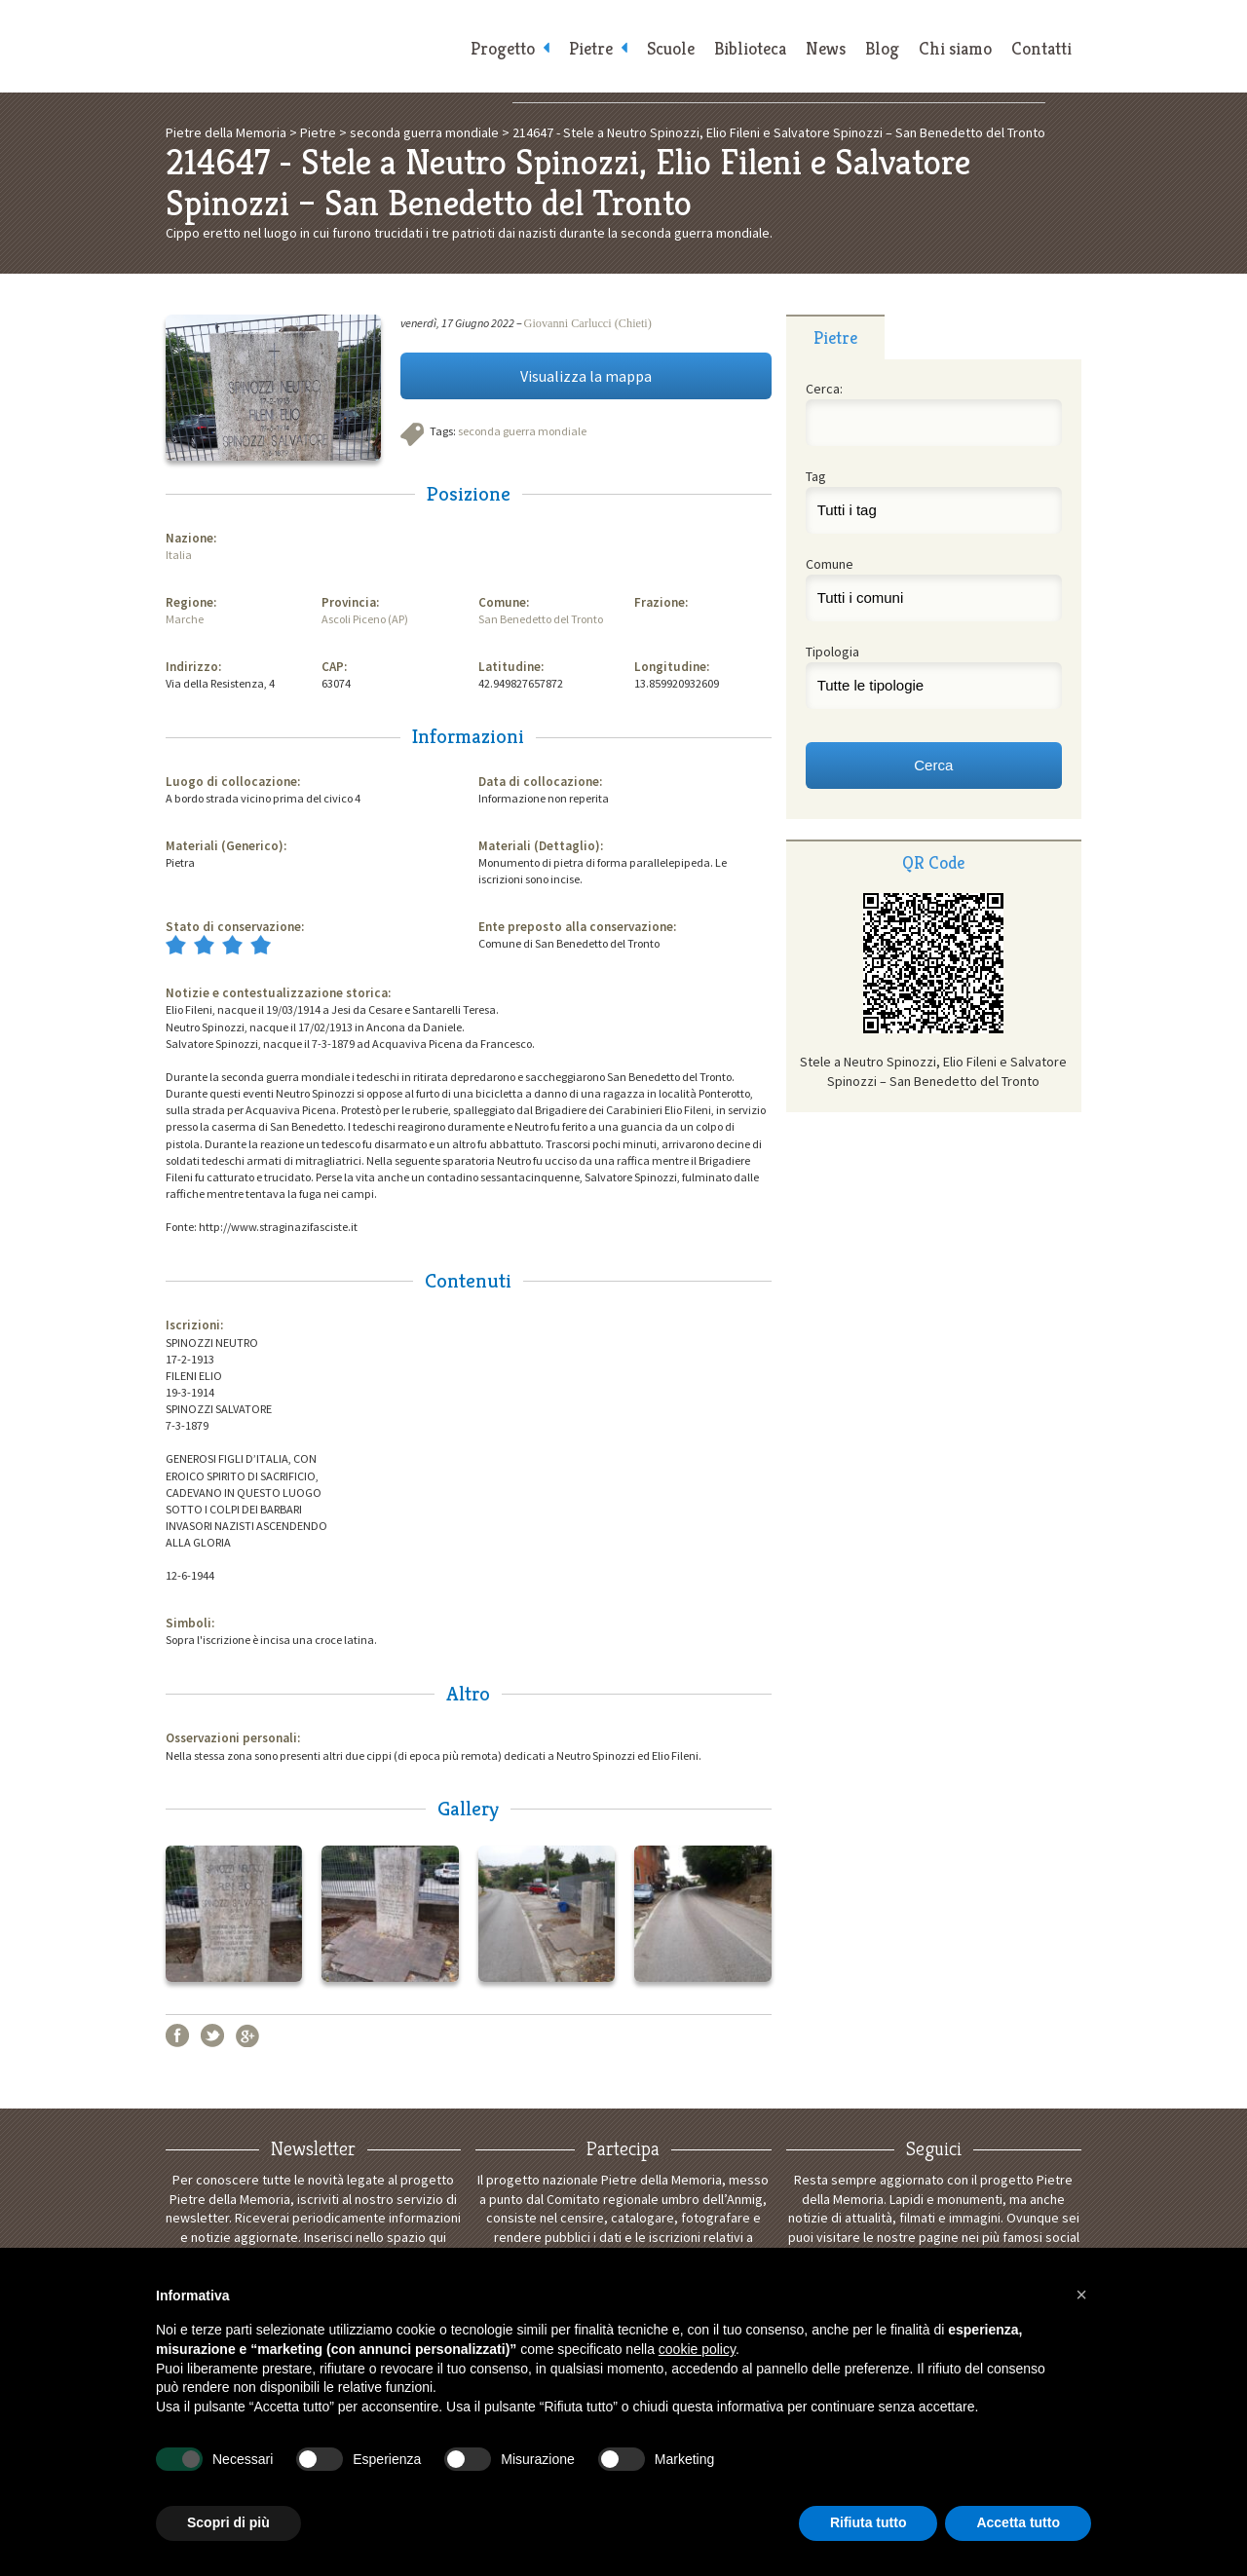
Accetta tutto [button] (1018, 2522)
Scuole (671, 49)
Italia (179, 554)
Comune (829, 564)
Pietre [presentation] (835, 337)
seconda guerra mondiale (522, 431)
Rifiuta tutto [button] (868, 2522)
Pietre (591, 49)
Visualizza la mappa (586, 376)
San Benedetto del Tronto (540, 619)
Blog (882, 49)
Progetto (503, 49)
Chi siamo (955, 49)
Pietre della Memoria (312, 46)
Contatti (1041, 49)
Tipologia (832, 651)
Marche (185, 619)
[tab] (835, 337)
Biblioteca (750, 49)
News (826, 49)
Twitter (212, 2035)
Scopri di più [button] (228, 2522)
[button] (1081, 2294)
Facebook (177, 2035)
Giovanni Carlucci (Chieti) (588, 323)
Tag (816, 476)
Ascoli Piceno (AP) (364, 619)
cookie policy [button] (697, 2349)
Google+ (247, 2035)
